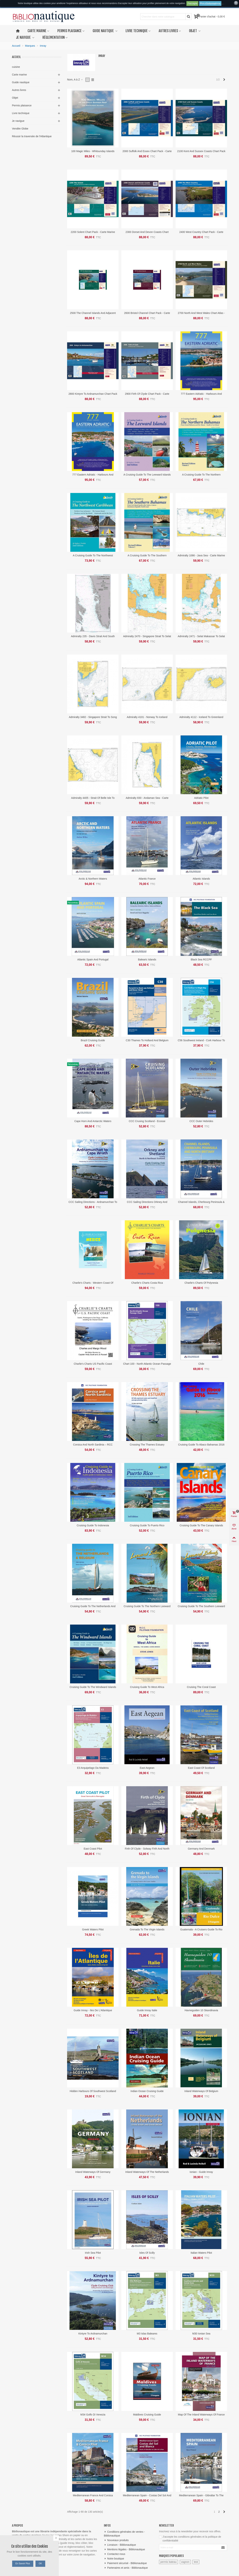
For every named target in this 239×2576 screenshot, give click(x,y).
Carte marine (37, 31)
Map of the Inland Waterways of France (201, 2414)
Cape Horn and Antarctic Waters (92, 1121)
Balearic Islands (147, 959)
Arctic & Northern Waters (93, 878)
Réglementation (53, 37)
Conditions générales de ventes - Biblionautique (124, 2533)
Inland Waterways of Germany (92, 2171)
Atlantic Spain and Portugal (92, 959)
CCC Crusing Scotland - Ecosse (147, 1121)
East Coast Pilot (93, 1848)
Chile (201, 1363)
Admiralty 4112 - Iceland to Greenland (201, 717)
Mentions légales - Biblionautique (124, 2549)
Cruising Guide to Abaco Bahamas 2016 (201, 1444)
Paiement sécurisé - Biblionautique (125, 2563)
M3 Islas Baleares (147, 2333)
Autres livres (168, 31)
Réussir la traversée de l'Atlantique (32, 136)
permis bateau (168, 2561)
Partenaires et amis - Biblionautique (126, 2568)
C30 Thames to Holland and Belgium (147, 1040)
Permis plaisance (69, 31)
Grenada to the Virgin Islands (147, 1929)
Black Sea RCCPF (201, 959)
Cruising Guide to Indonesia (93, 1525)
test (196, 2561)
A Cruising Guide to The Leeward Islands (147, 474)
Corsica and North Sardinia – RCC (93, 1444)
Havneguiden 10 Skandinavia (201, 2010)
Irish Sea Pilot (93, 2252)
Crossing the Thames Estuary (147, 1444)
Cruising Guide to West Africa (147, 1687)
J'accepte (192, 3)
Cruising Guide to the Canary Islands (201, 1525)
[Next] (224, 79)
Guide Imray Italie (147, 2010)
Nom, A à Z (75, 79)
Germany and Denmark (201, 1848)
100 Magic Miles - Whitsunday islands (92, 151)
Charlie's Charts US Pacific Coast (93, 1363)
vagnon (185, 2561)
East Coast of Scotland (201, 1767)
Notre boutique (114, 2559)
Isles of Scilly (147, 2252)
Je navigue (23, 37)
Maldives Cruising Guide (147, 2414)
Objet (193, 31)
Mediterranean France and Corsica (93, 2495)
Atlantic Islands (201, 878)
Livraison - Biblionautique (120, 2545)
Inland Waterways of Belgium (201, 2091)
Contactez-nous (114, 2554)
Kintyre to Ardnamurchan (93, 2333)
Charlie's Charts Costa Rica (147, 1282)
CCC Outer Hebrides (201, 1121)
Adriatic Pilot (201, 797)
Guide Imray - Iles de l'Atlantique (93, 2010)
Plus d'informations (210, 3)
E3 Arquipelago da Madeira (92, 1767)
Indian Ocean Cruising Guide (147, 2091)
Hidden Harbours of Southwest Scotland (93, 2091)
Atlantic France (147, 878)
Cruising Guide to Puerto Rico (147, 1525)
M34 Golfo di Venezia (92, 2414)
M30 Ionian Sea (201, 2333)
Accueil (16, 57)
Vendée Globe (20, 128)
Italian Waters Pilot (201, 2252)
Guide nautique (104, 31)
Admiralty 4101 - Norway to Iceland (147, 717)
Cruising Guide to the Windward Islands (92, 1687)
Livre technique (137, 31)
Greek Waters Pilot (93, 1929)
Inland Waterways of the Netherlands (147, 2171)
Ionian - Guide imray (201, 2171)
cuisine (16, 66)
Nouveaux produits (116, 2540)
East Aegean (147, 1767)
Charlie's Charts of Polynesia (201, 1282)
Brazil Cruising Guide (93, 1040)
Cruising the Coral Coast (201, 1687)
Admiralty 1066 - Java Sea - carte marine (201, 555)
